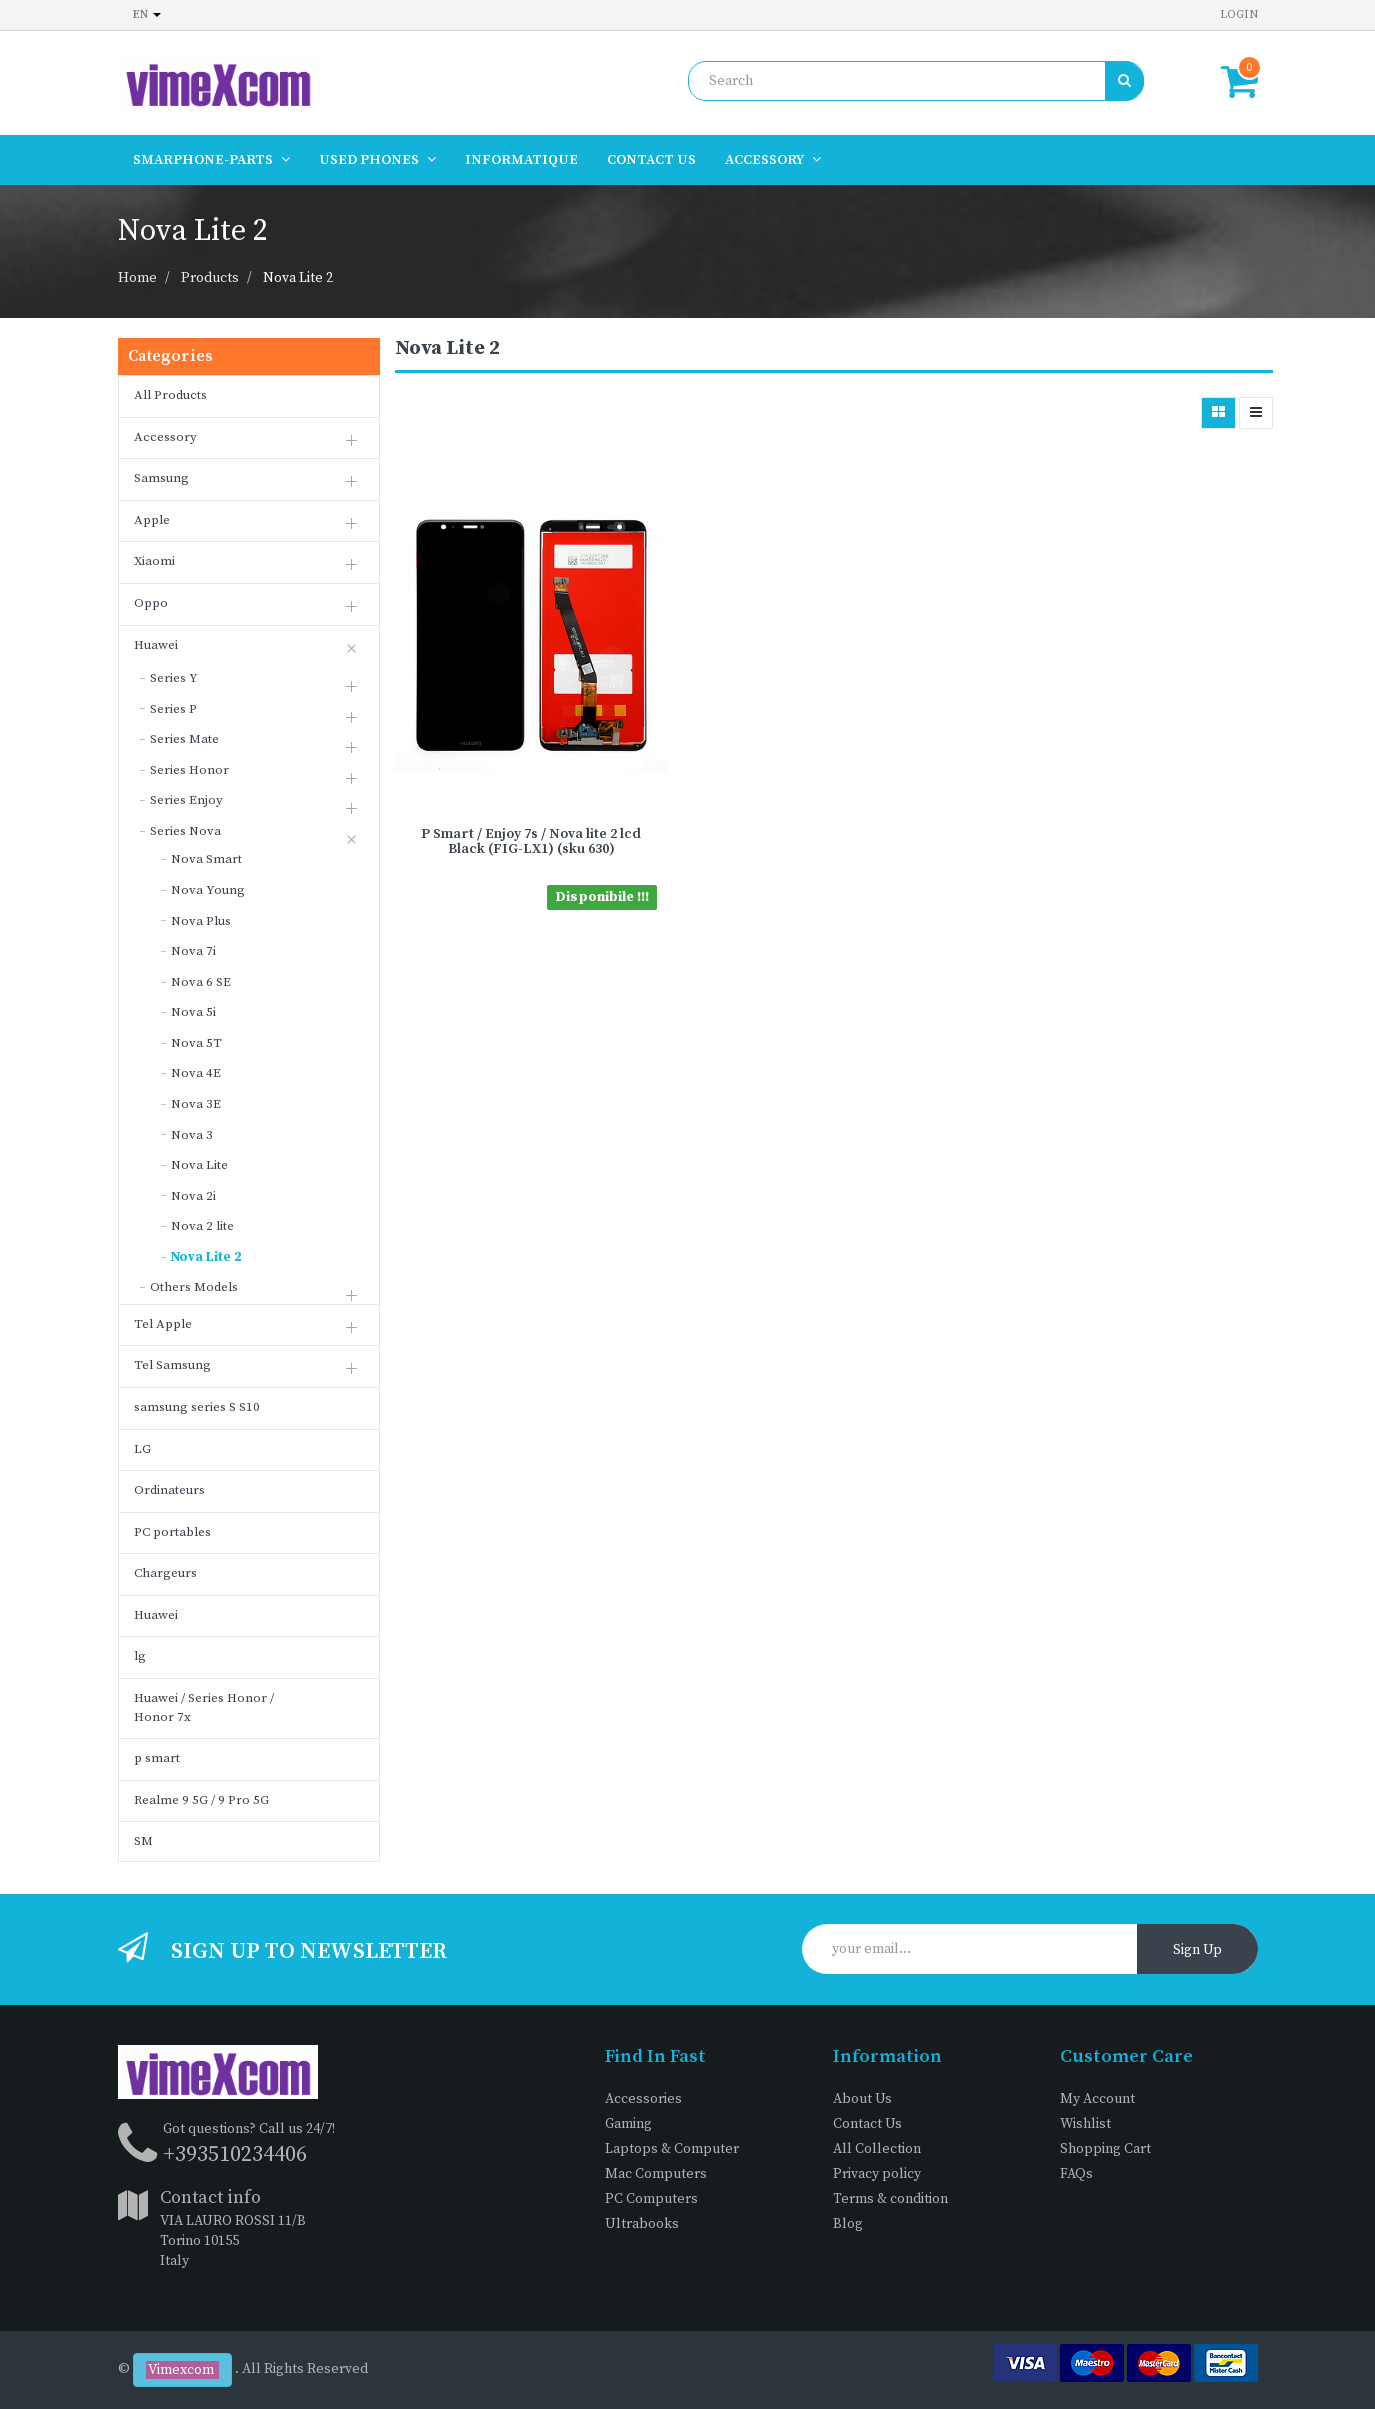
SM (143, 1841)
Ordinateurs (169, 1490)
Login (1239, 14)
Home (137, 278)
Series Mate (184, 739)
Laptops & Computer (672, 2149)
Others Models (194, 1287)
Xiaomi (154, 561)
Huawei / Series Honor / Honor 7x (204, 1707)
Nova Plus (201, 921)
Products (210, 278)
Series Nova (185, 831)
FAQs (1076, 2174)
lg (140, 1656)
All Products (170, 395)
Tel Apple (163, 1324)
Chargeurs (165, 1573)
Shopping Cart (1105, 2149)
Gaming (628, 2124)
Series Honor (189, 770)
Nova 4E (196, 1073)
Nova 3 (192, 1135)
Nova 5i (193, 1012)
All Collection (877, 2149)
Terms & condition (890, 2199)
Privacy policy (877, 2174)
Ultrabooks (642, 2224)
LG (142, 1449)
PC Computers (651, 2199)
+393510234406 (235, 2154)
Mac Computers (656, 2174)
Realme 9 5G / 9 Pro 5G (201, 1800)
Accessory (165, 437)
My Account (1097, 2099)
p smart (157, 1758)
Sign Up (1197, 1950)
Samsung (161, 478)
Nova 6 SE (201, 982)
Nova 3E (196, 1104)
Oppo (151, 603)
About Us (862, 2099)
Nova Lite (199, 1165)
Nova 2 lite (202, 1226)
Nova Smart (206, 859)
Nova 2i (193, 1196)
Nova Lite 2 (298, 278)
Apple (152, 520)
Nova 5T (196, 1043)
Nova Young (208, 890)
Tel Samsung (172, 1365)
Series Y (174, 678)
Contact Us (867, 2124)
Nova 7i (193, 951)
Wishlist (1085, 2124)
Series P (173, 709)
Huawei (156, 645)
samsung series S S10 (197, 1407)
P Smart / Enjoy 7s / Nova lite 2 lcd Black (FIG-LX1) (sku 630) (531, 841)
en (147, 14)
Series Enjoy (186, 800)
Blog (848, 2224)
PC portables (172, 1532)
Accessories (643, 2099)
